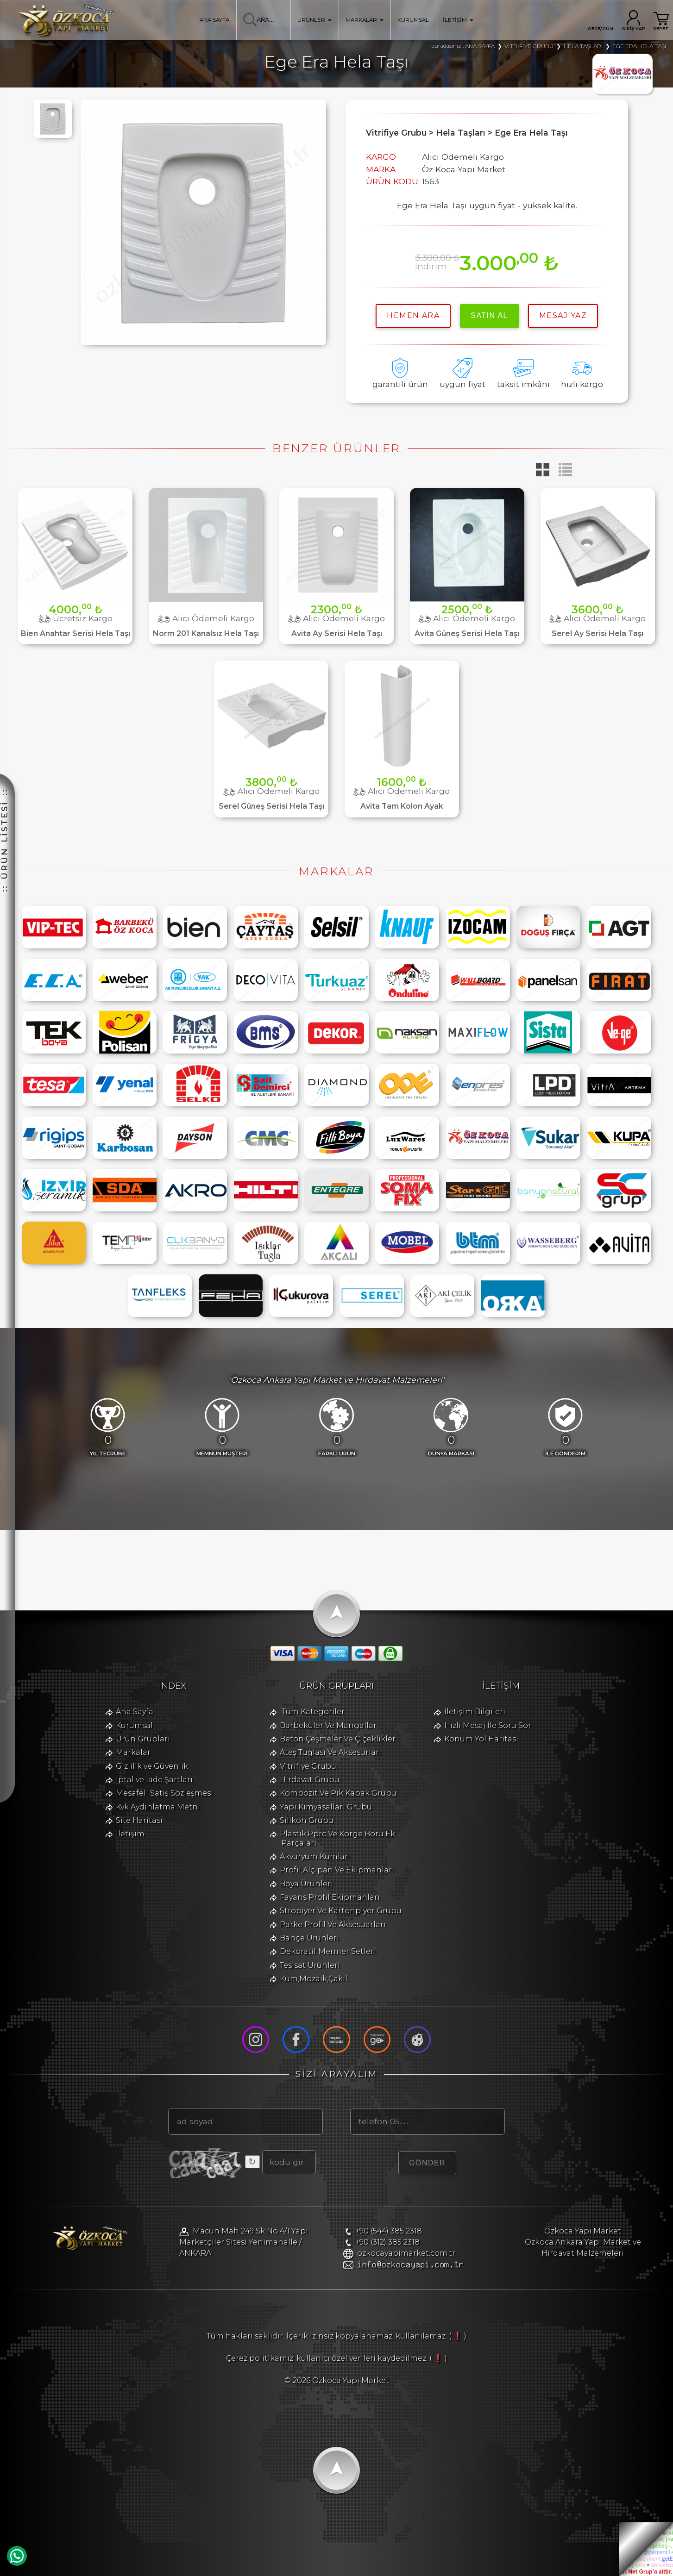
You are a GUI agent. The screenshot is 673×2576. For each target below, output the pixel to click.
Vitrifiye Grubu (308, 1766)
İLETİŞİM (458, 20)
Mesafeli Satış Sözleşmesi (164, 1793)
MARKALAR (365, 20)
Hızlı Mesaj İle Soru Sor (487, 1725)
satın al (489, 315)
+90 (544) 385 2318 (388, 2231)
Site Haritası (139, 1820)
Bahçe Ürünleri (309, 1938)
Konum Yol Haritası (481, 1738)
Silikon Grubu (306, 1820)
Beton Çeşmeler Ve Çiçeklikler (338, 1738)
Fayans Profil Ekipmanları (330, 1897)
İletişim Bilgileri (474, 1711)
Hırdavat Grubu (310, 1779)
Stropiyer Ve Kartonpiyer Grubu (341, 1910)
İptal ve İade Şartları (154, 1779)
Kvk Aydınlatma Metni (158, 1807)
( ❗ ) (457, 2336)
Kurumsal (134, 1725)
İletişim (130, 1833)
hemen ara (413, 315)
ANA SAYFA (214, 20)
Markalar (133, 1752)
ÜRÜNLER (314, 20)
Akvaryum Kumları (315, 1856)
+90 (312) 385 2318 (387, 2242)
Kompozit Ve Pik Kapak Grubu (338, 1793)
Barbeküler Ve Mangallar (328, 1725)
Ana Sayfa (134, 1711)
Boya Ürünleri (306, 1883)
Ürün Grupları (143, 1738)
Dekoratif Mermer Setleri (328, 1951)
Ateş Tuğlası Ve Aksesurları (330, 1752)
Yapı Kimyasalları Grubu (326, 1807)
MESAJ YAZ (563, 315)
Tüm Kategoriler (313, 1711)
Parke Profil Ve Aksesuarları (333, 1924)
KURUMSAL (413, 20)
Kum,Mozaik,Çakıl (313, 1978)
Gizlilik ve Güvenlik (152, 1766)
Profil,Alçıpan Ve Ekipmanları (337, 1869)
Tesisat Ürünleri (310, 1965)
